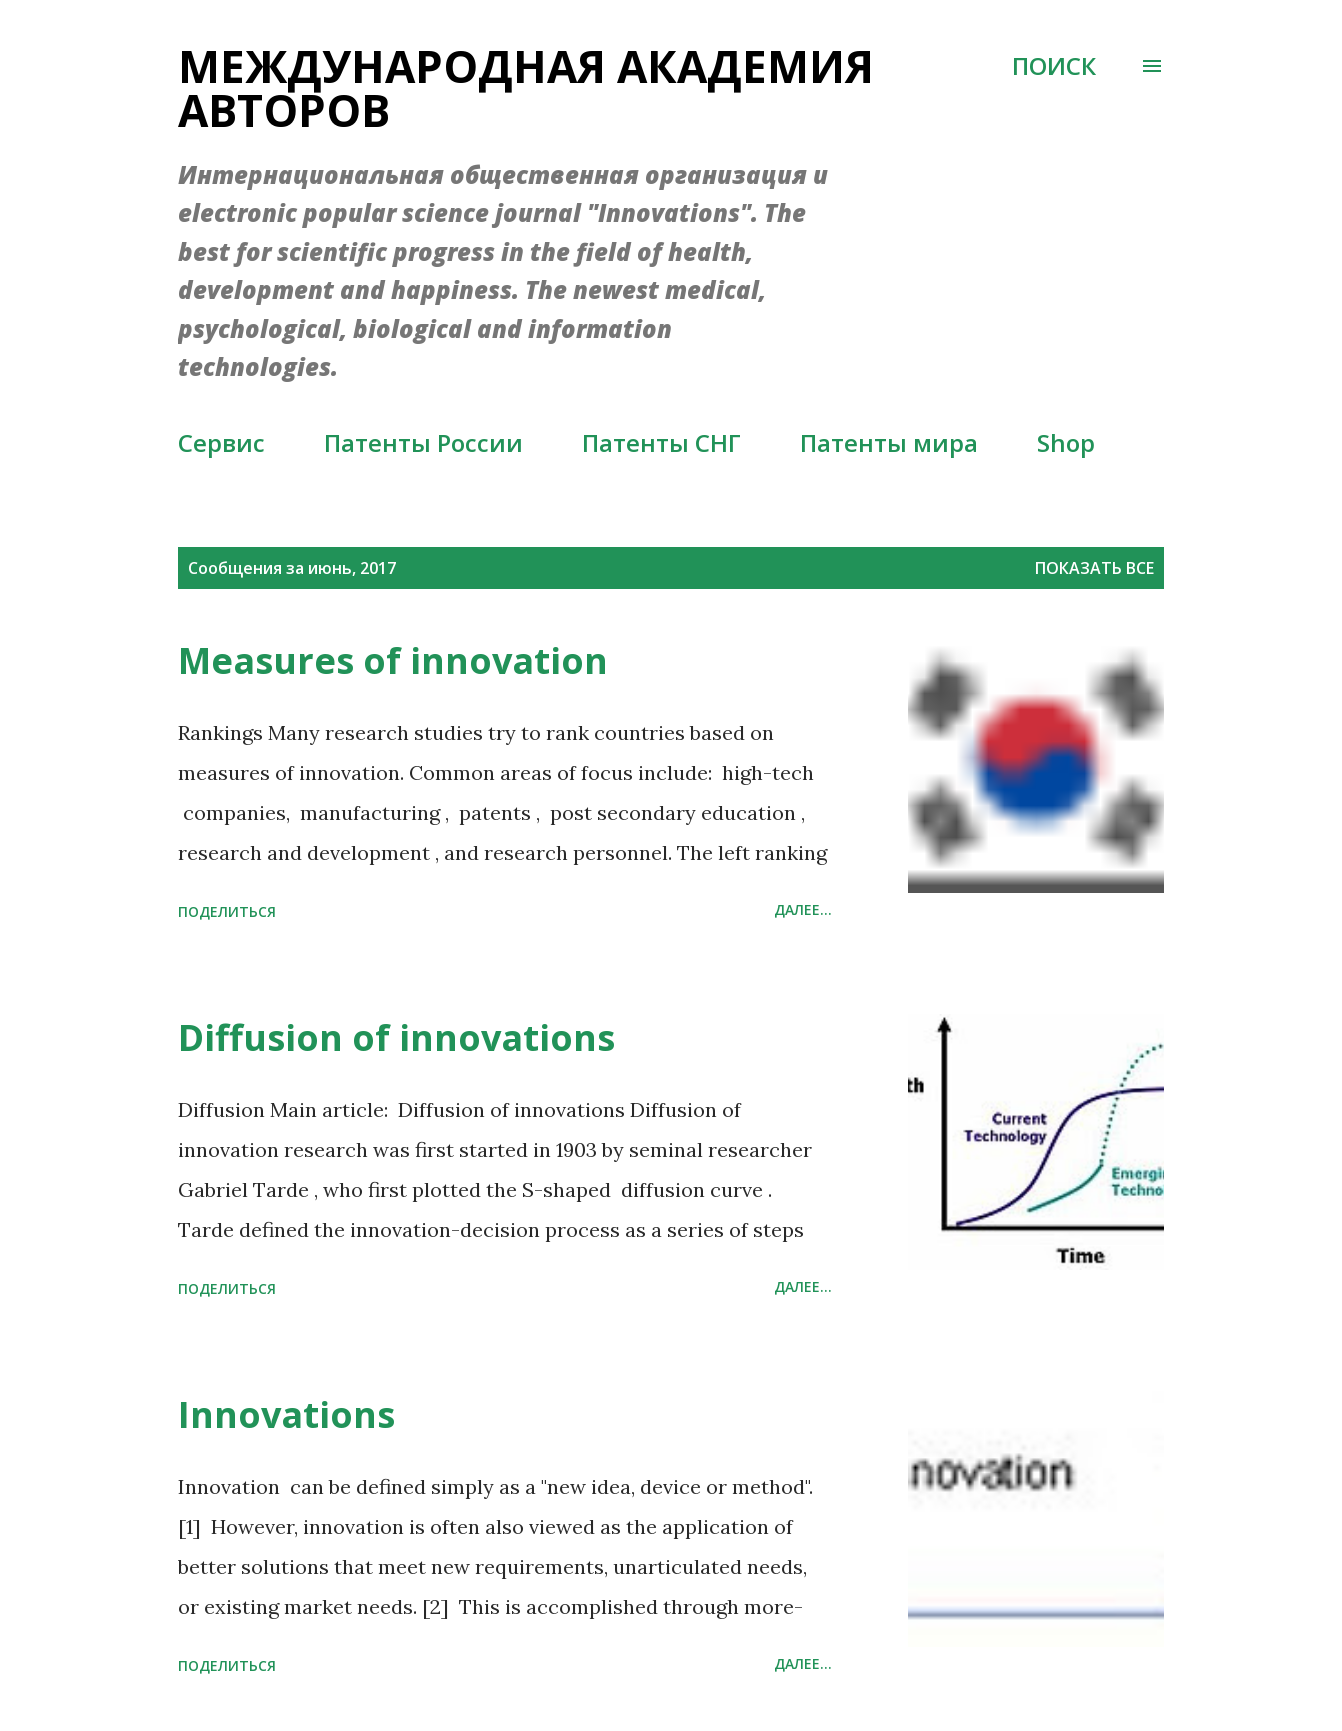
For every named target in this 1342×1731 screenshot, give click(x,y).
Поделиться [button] (227, 911)
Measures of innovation (393, 660)
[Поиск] (1054, 66)
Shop (1066, 442)
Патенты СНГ (661, 442)
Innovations (286, 1414)
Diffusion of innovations (396, 1037)
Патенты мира (889, 442)
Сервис (221, 442)
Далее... (803, 909)
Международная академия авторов (526, 88)
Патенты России (423, 442)
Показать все (1094, 568)
